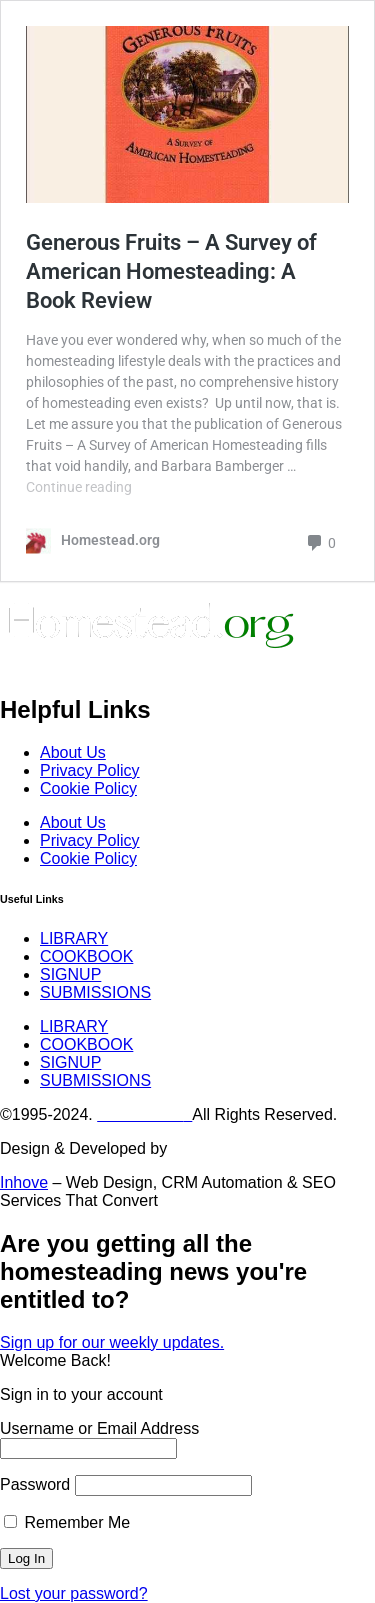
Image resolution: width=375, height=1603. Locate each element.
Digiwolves (210, 1148)
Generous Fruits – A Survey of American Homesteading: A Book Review (171, 271)
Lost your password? (74, 1593)
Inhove (24, 1182)
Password (35, 1484)
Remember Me (67, 1522)
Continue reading (79, 487)
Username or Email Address (99, 1428)
